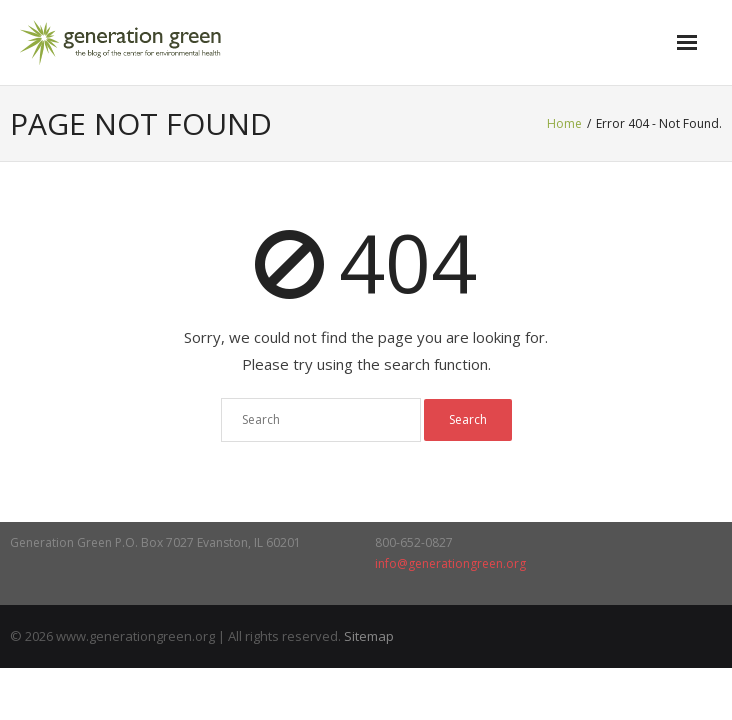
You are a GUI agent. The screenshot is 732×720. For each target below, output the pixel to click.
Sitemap (369, 636)
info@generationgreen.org (450, 563)
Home (564, 123)
